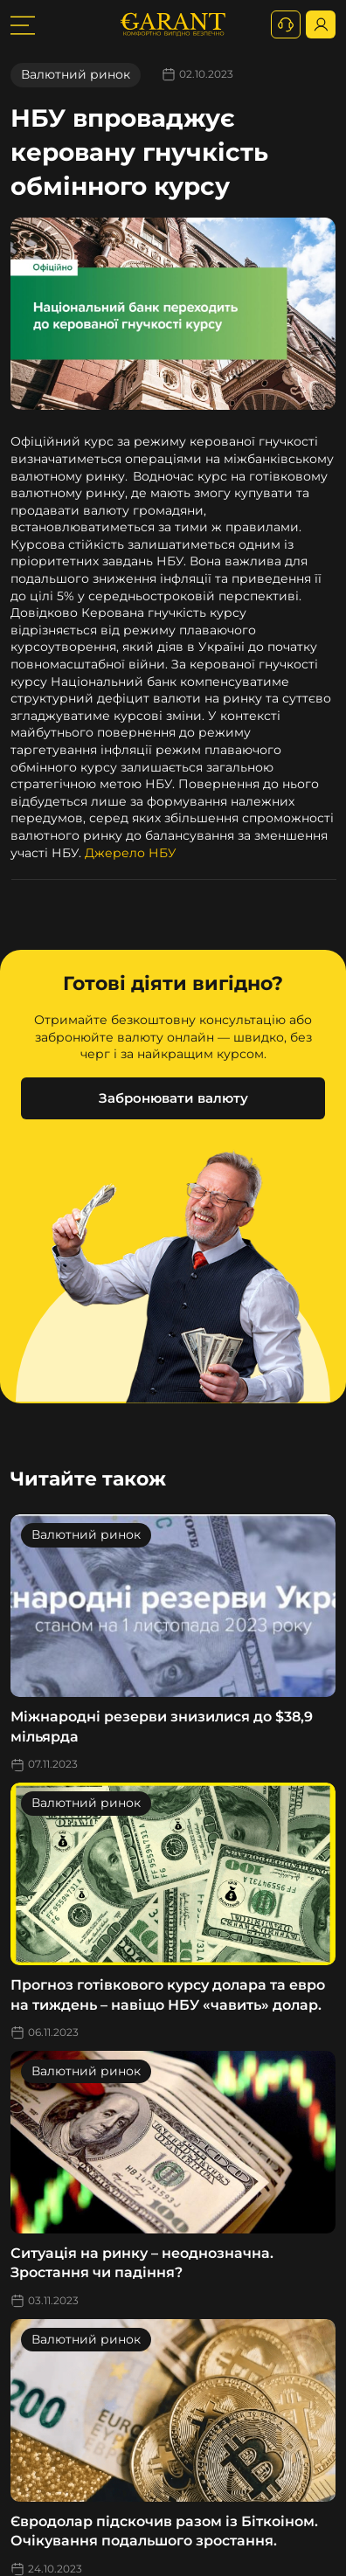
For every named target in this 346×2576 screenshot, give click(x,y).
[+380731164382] (286, 24)
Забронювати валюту (173, 1098)
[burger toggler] (22, 24)
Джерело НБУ (130, 853)
